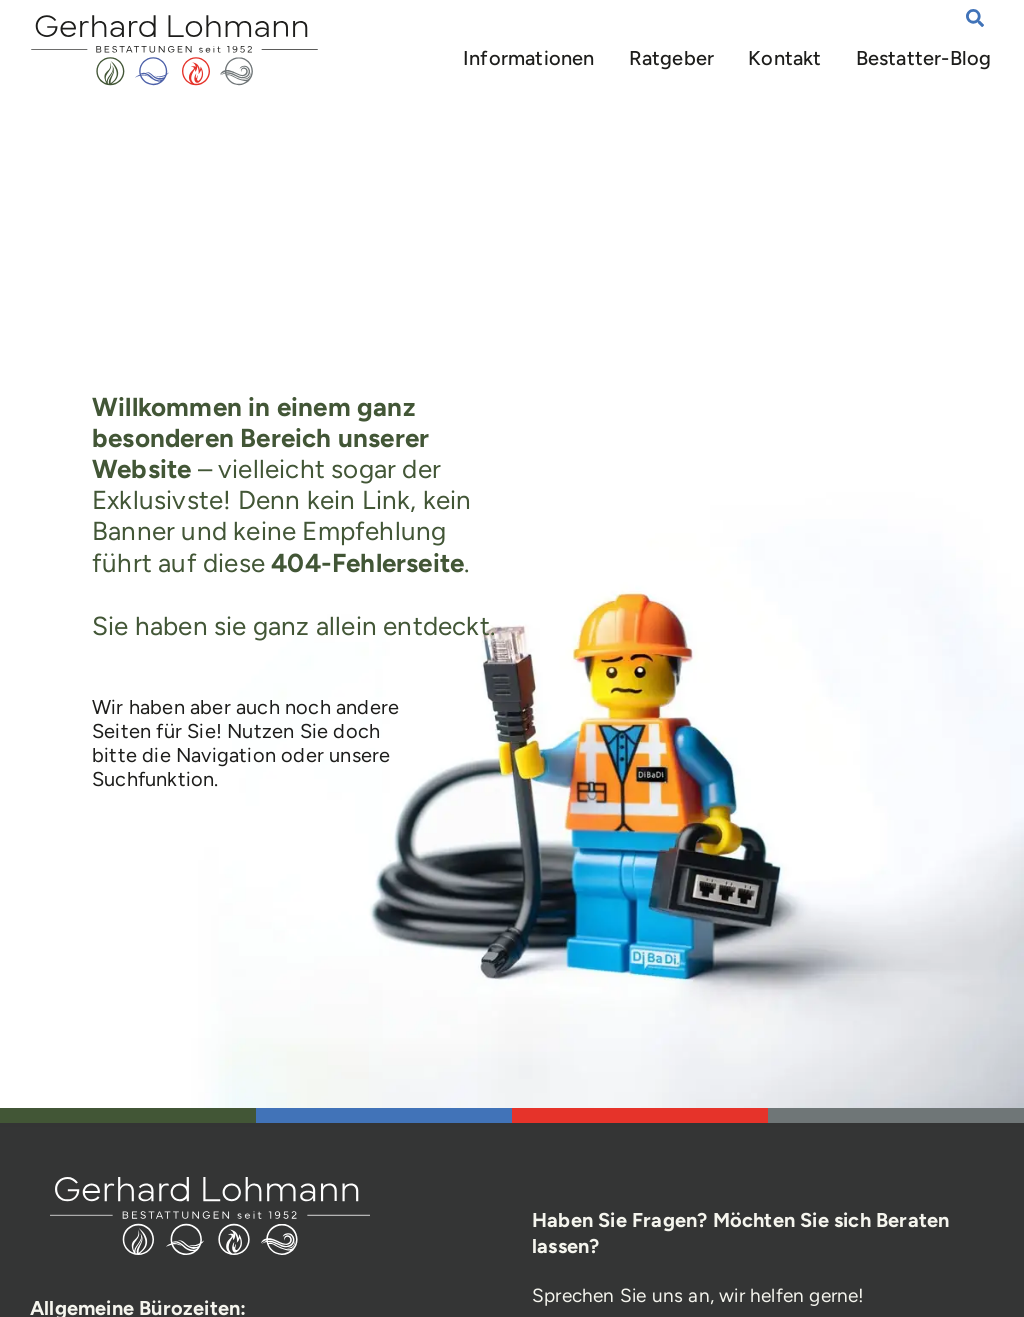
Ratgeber (672, 58)
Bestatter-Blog (924, 58)
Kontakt (785, 58)
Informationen (529, 58)
